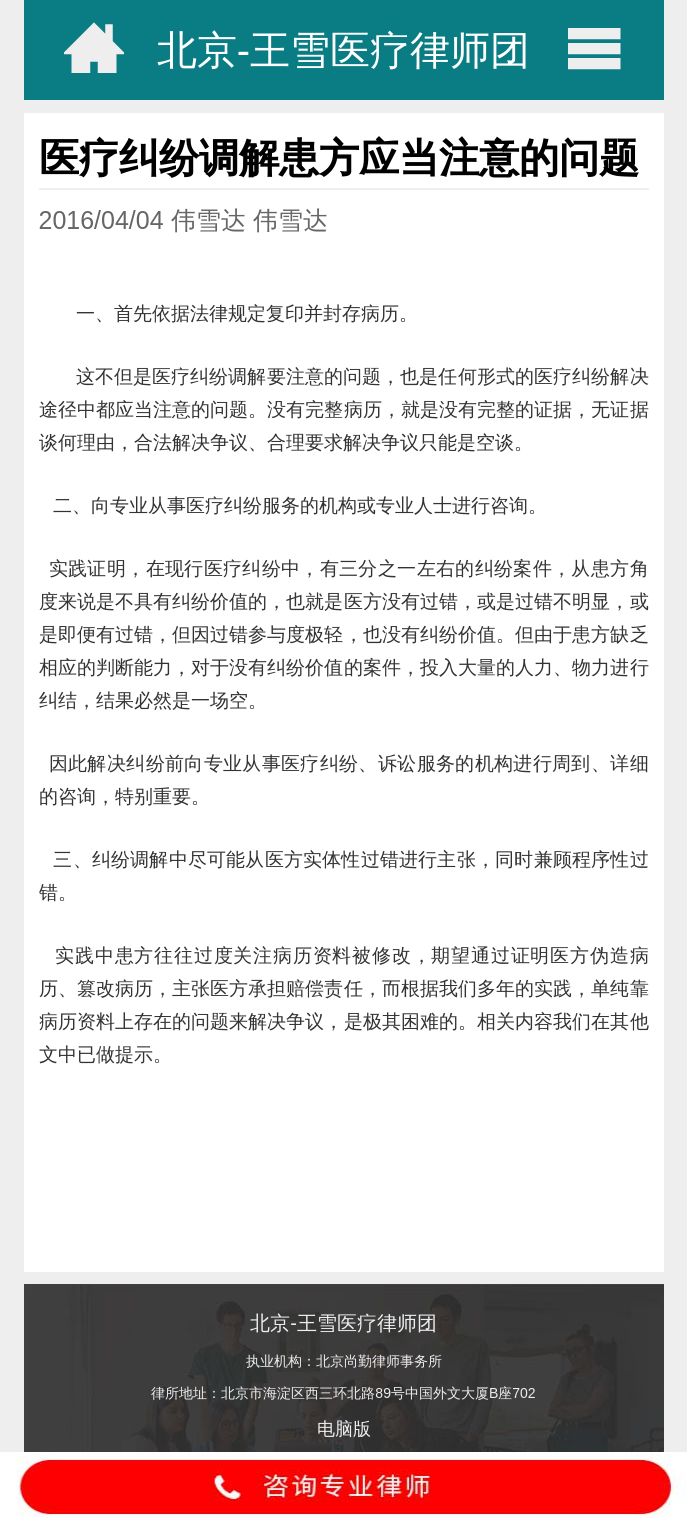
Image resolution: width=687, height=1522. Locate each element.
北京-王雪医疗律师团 (343, 50)
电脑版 (344, 1429)
